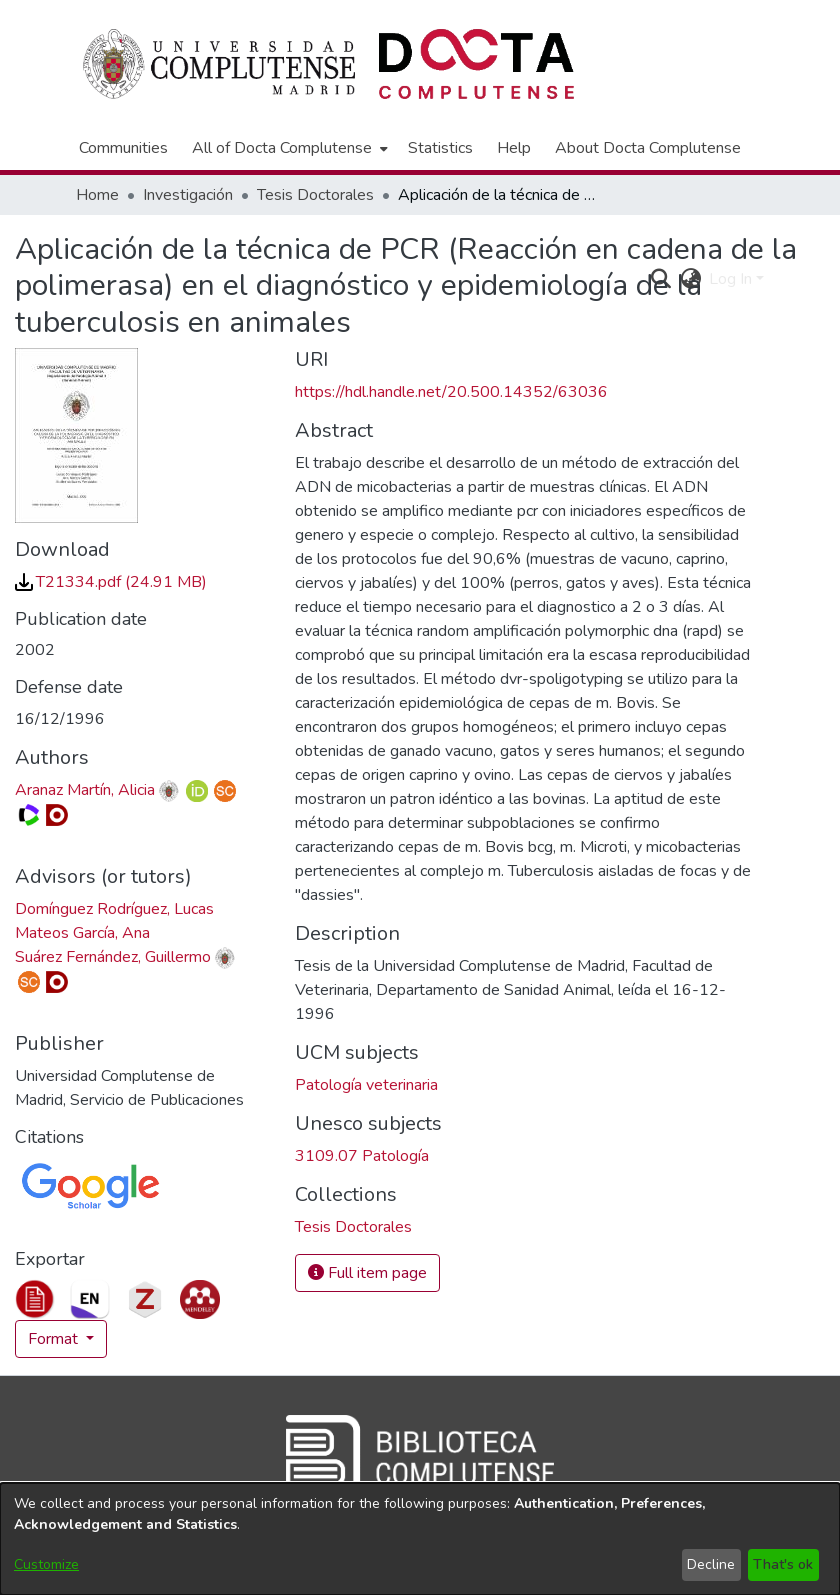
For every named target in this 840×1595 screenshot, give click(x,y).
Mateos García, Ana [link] (82, 933)
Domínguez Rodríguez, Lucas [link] (114, 909)
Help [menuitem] (514, 148)
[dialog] (420, 1539)
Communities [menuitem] (123, 148)
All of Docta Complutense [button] (282, 148)
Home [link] (97, 195)
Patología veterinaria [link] (366, 1085)
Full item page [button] (367, 1273)
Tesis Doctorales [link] (315, 195)
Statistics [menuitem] (440, 148)
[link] (111, 582)
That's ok (783, 1564)
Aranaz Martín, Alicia (85, 790)
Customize (46, 1564)
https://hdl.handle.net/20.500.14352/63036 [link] (451, 392)
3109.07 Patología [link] (362, 1156)
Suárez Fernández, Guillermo (113, 957)
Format (55, 1339)
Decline (711, 1564)
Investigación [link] (188, 195)
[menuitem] (288, 148)
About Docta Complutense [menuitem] (648, 148)
